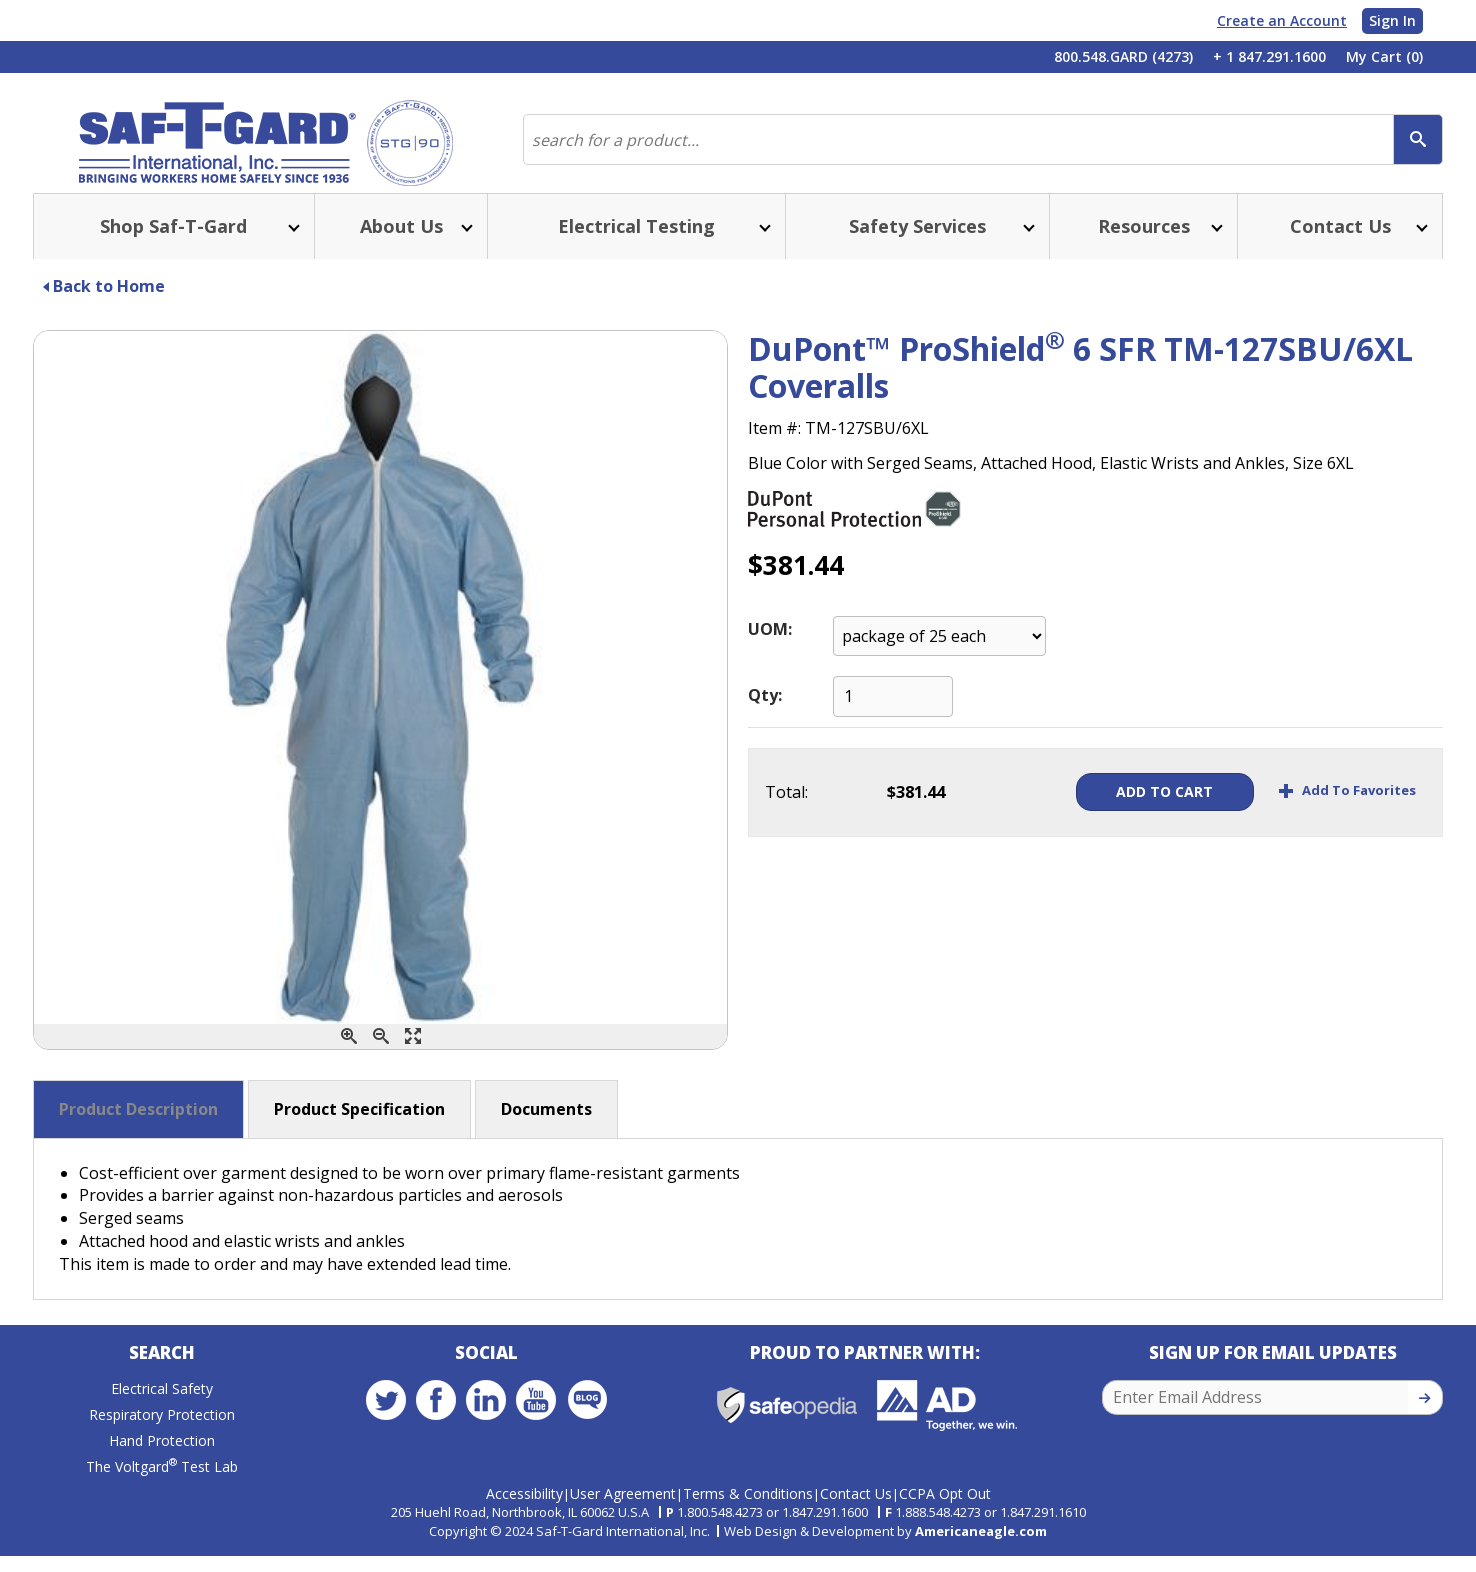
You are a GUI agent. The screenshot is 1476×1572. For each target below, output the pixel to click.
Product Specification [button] (359, 1129)
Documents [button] (546, 1129)
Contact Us (856, 1508)
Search (162, 1376)
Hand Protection (162, 1464)
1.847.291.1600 (825, 1528)
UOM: (770, 649)
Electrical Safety (162, 1412)
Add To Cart (1130, 811)
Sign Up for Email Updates (1273, 1376)
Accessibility (524, 1508)
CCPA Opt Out (945, 1508)
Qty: (765, 715)
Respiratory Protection (162, 1438)
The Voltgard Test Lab (162, 1490)
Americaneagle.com (981, 1547)
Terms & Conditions (748, 1508)
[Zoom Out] (381, 1056)
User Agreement (623, 1508)
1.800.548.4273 (720, 1528)
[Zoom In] (349, 1056)
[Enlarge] (413, 1056)
